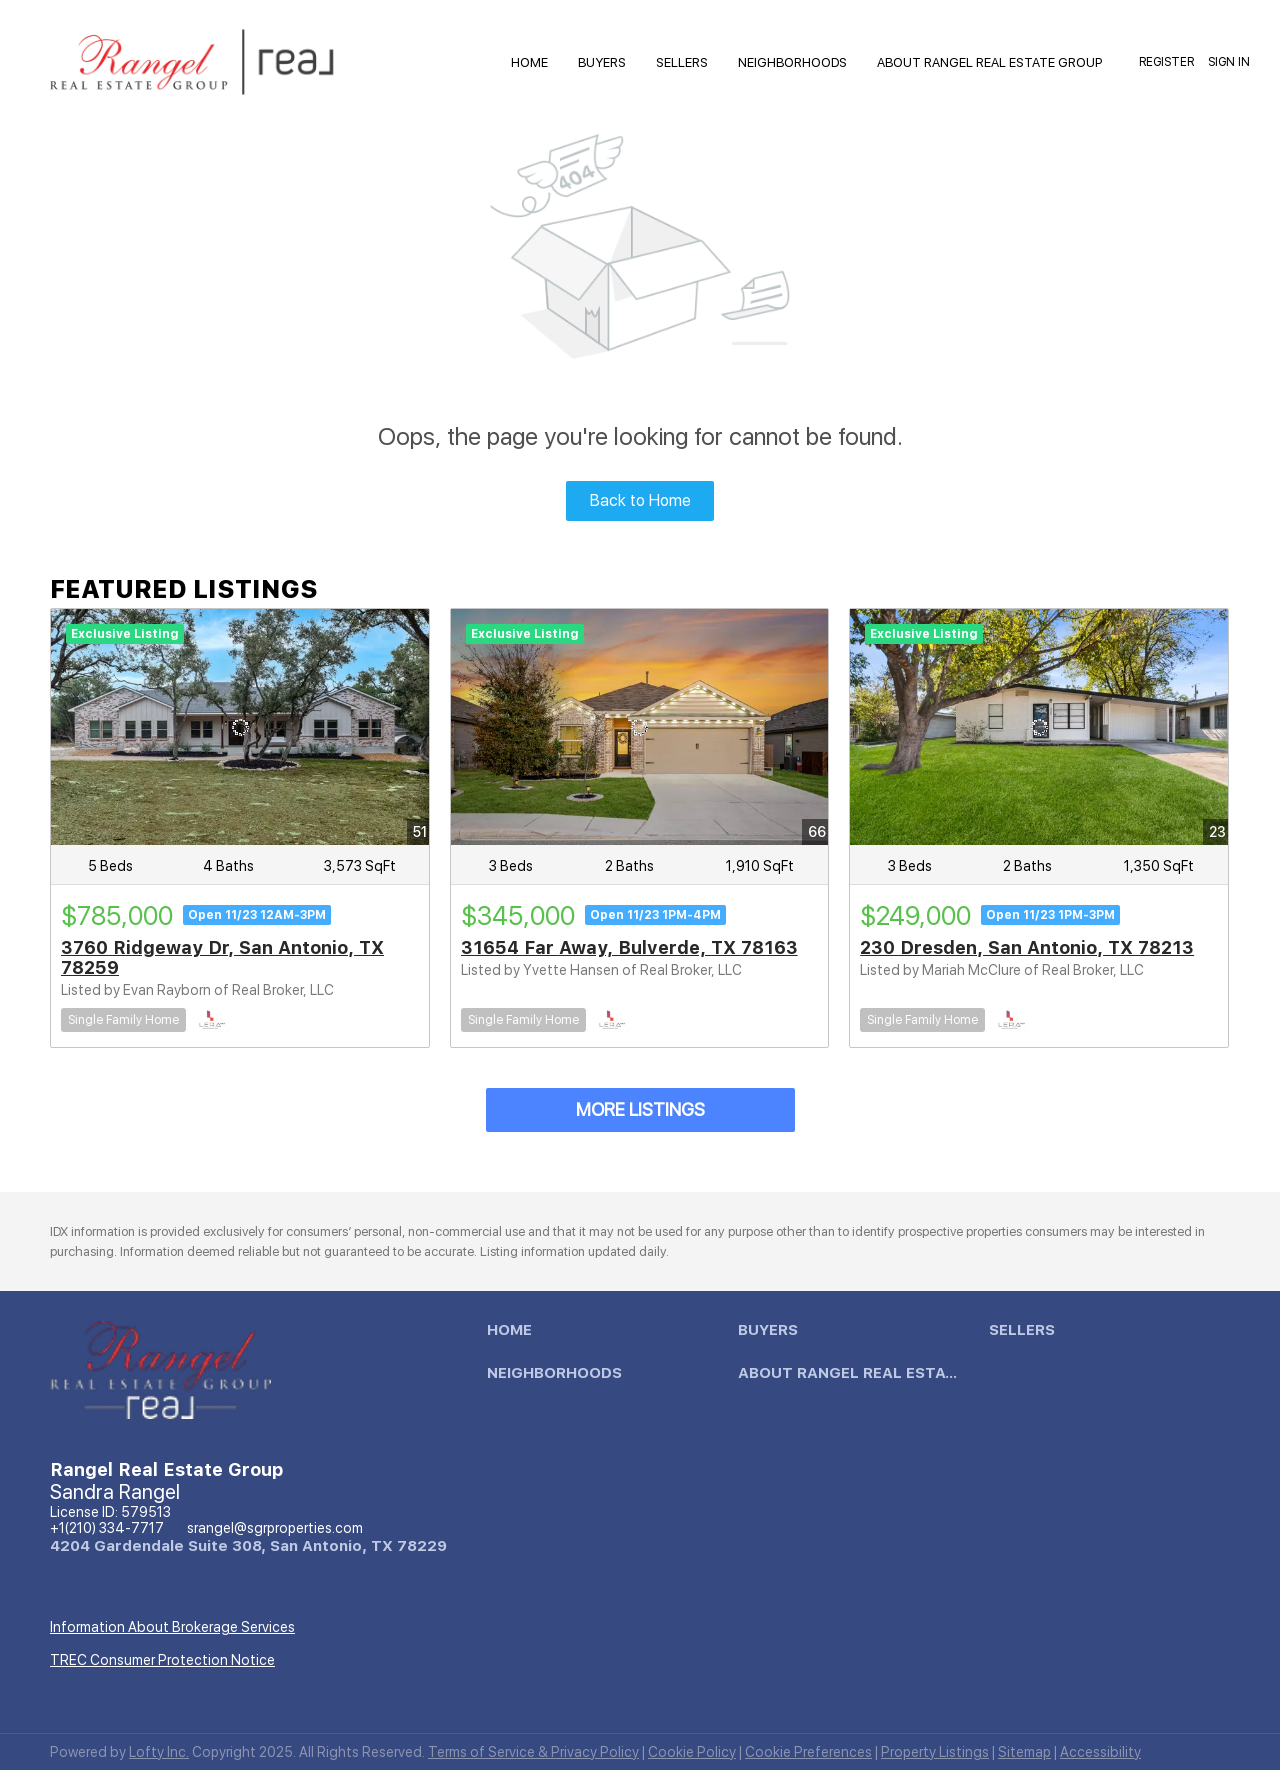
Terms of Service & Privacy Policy (533, 1752)
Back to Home (640, 500)
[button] (514, 1335)
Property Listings (935, 1752)
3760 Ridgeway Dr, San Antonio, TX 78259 (222, 957)
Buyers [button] (602, 62)
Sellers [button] (682, 62)
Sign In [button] (1229, 62)
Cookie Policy (692, 1752)
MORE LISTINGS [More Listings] (640, 1109)
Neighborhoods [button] (792, 62)
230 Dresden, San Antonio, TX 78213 (1027, 947)
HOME (529, 62)
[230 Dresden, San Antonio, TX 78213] (1039, 727)
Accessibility (1100, 1752)
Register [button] (1166, 62)
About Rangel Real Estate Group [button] (989, 62)
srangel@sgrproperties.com (275, 1528)
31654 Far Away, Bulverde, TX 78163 (629, 947)
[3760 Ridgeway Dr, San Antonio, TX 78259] (240, 727)
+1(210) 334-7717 (107, 1528)
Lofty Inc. (159, 1752)
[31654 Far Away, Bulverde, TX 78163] (640, 727)
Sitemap (1024, 1752)
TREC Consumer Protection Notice (162, 1660)
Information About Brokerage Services (172, 1627)
